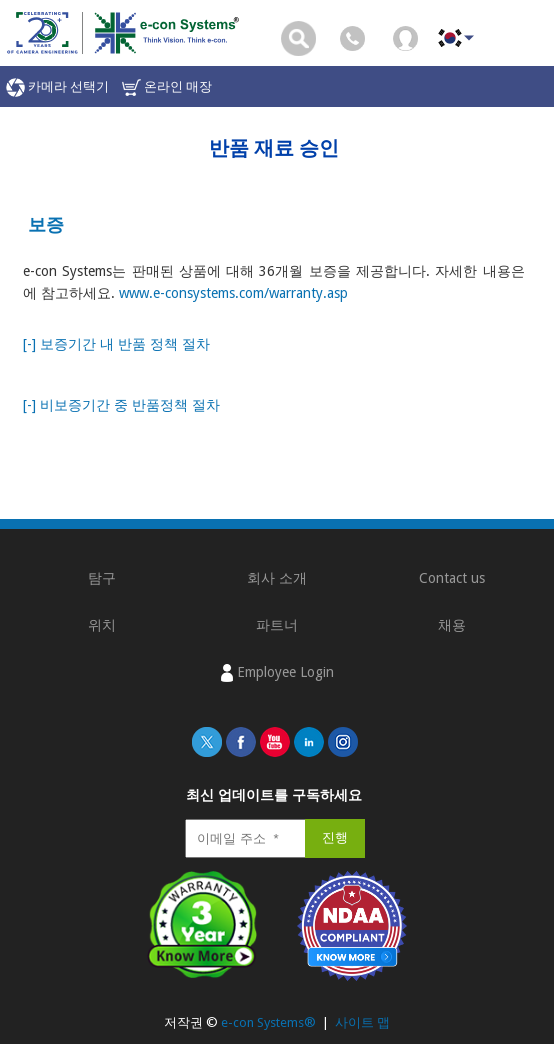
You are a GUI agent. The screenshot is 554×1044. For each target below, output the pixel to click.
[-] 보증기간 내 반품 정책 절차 (116, 344)
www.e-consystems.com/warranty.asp (233, 293)
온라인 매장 (167, 87)
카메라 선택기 (57, 87)
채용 (452, 625)
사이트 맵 (362, 1022)
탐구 (102, 578)
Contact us (452, 578)
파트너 (277, 625)
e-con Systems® (268, 1022)
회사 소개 (277, 578)
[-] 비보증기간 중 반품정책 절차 (121, 405)
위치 (102, 625)
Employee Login (277, 673)
